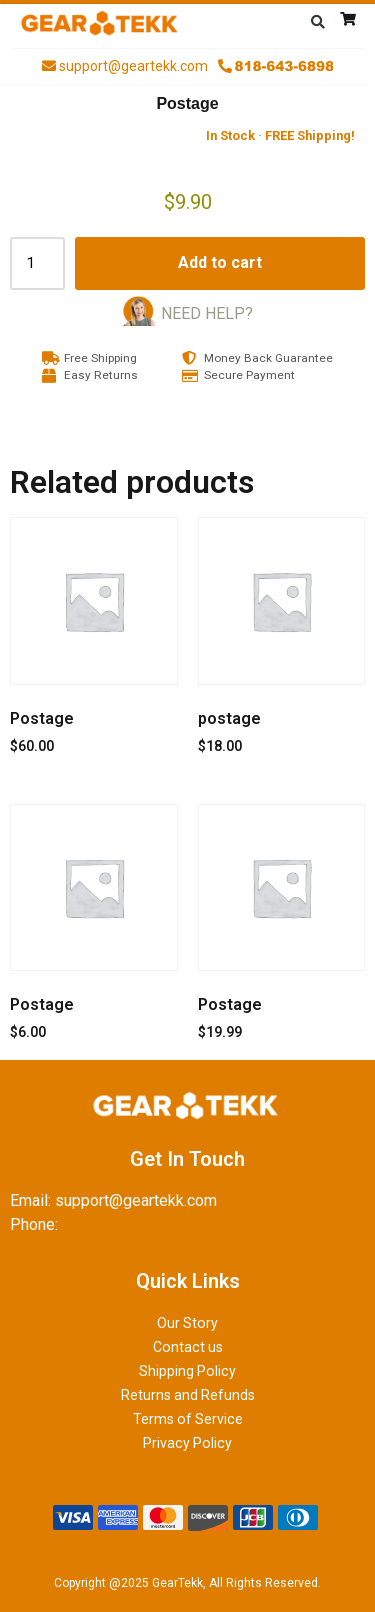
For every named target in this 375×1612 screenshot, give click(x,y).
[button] (318, 22)
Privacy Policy (187, 1443)
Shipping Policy (187, 1371)
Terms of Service (188, 1419)
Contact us (188, 1347)
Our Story (187, 1323)
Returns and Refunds (188, 1395)
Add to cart (220, 262)
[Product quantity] (37, 263)
